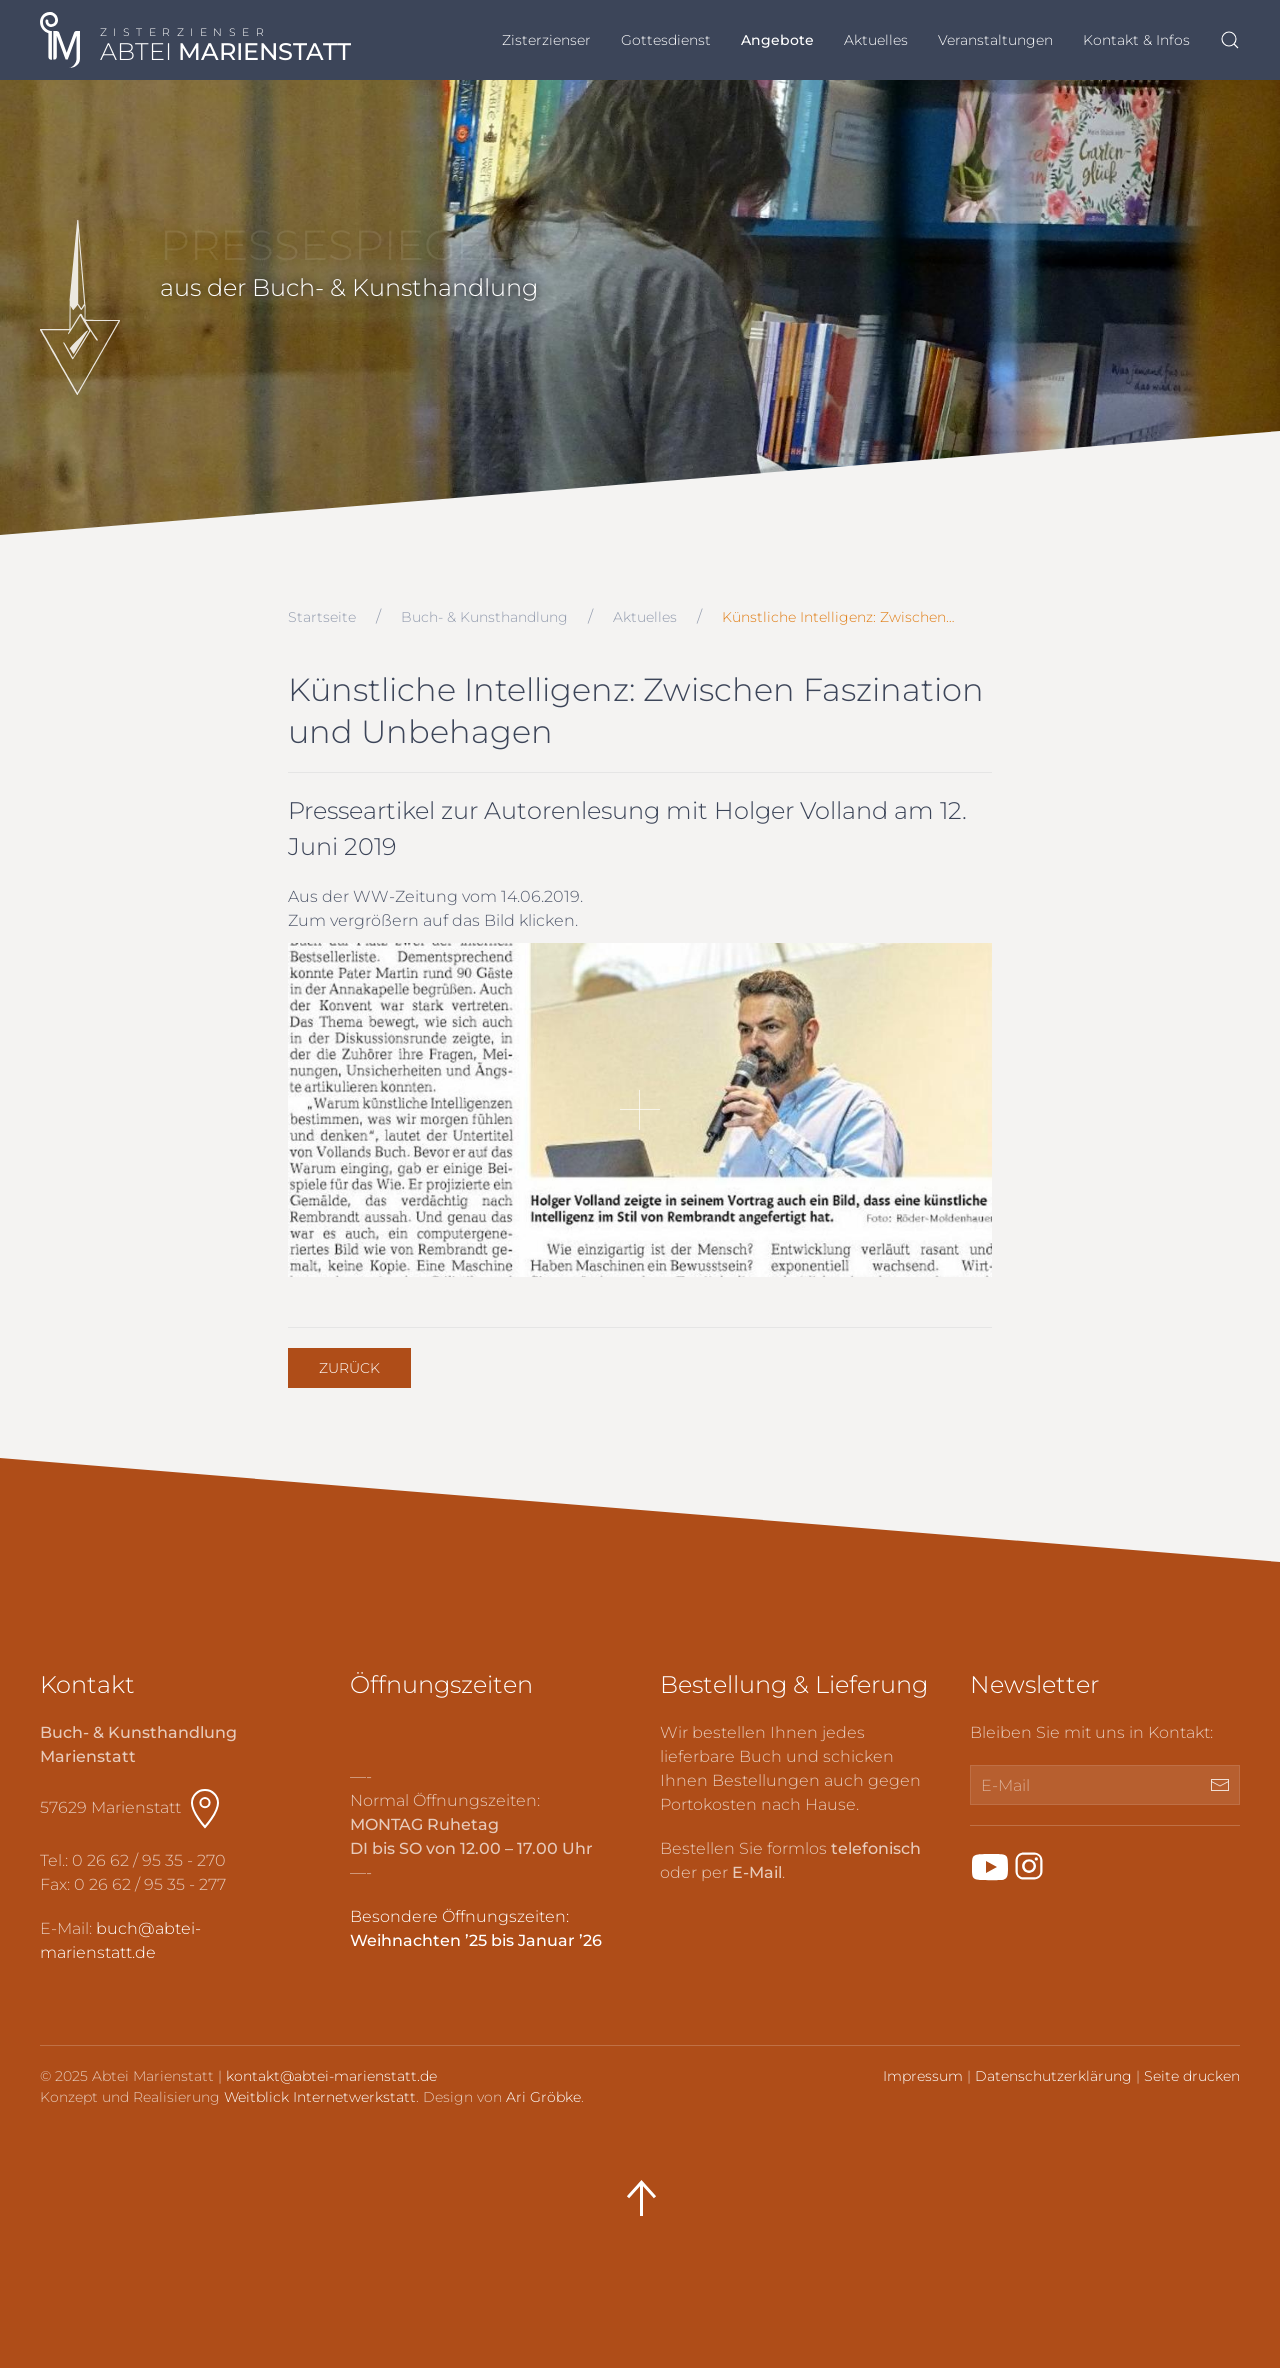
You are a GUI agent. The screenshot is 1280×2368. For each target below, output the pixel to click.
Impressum (923, 2076)
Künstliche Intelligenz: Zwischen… (838, 617)
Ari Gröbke (543, 2097)
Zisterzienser (546, 40)
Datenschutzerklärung (1053, 2076)
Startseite (322, 617)
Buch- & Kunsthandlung (484, 617)
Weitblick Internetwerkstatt (320, 2097)
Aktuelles (876, 40)
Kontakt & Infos (1136, 40)
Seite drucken (1192, 2076)
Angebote (777, 40)
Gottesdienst (666, 40)
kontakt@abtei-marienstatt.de (331, 2076)
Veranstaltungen (995, 40)
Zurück (349, 1368)
